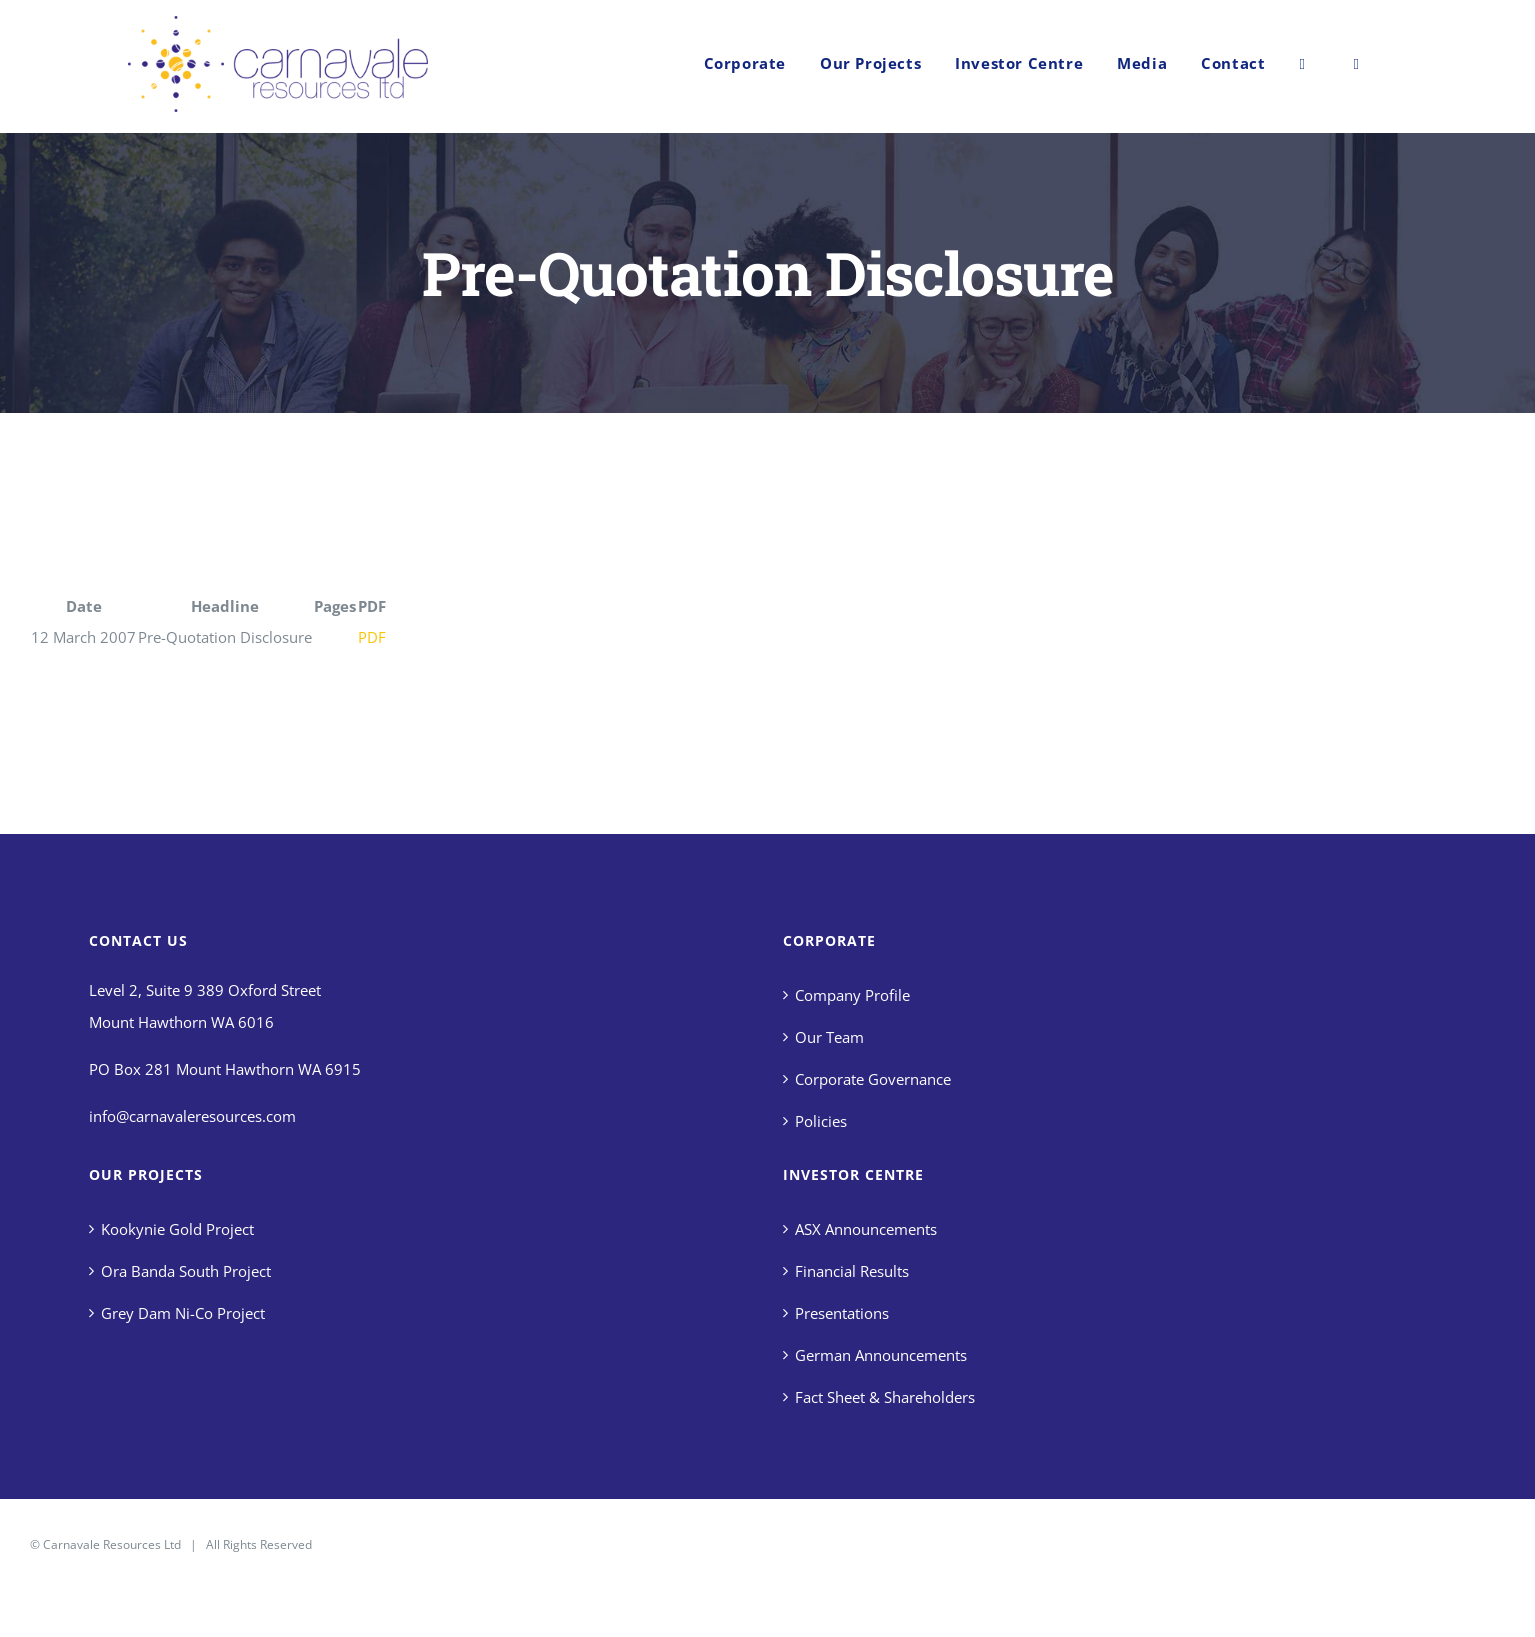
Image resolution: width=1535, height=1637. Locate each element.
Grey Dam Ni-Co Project (183, 1313)
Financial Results (852, 1271)
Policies (821, 1121)
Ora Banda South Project (186, 1271)
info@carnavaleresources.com (192, 1116)
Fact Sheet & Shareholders (885, 1397)
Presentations (842, 1313)
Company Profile (852, 995)
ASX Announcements (866, 1229)
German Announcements (881, 1355)
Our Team (829, 1037)
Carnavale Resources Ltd (112, 1544)
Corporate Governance (873, 1079)
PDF (372, 637)
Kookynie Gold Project (177, 1229)
